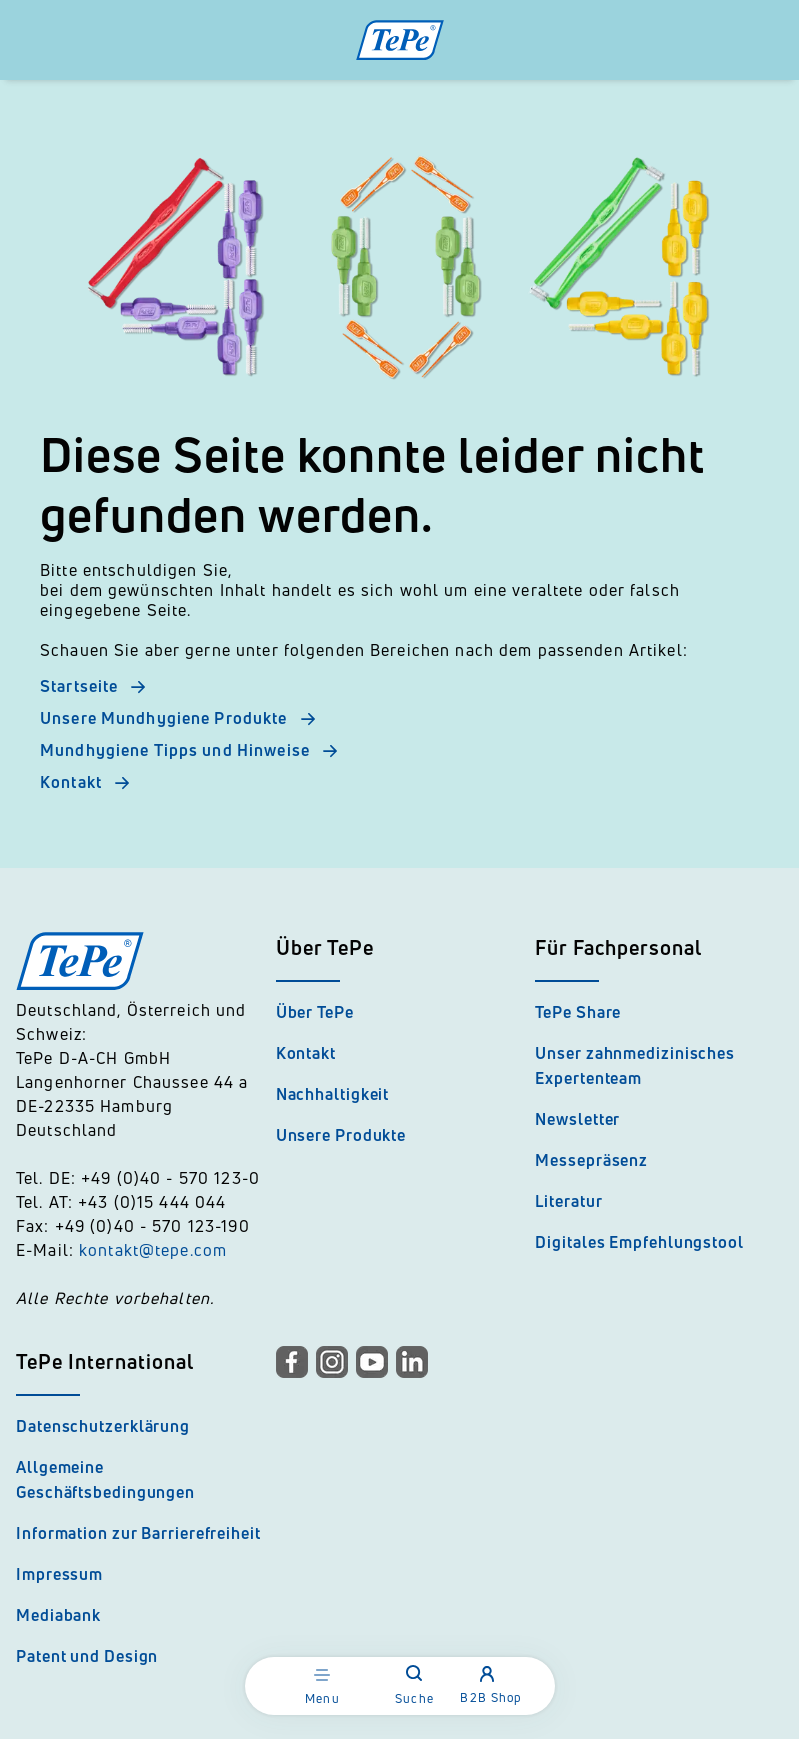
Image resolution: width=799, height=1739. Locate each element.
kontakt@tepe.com (153, 1250)
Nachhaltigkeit (333, 1094)
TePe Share (578, 1012)
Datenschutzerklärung (103, 1426)
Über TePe (315, 1012)
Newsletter (577, 1119)
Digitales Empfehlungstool (639, 1242)
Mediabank (58, 1615)
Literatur (568, 1201)
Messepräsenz (591, 1160)
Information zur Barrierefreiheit (138, 1533)
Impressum (59, 1574)
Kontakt (306, 1053)
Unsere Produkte (341, 1135)
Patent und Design (87, 1656)
